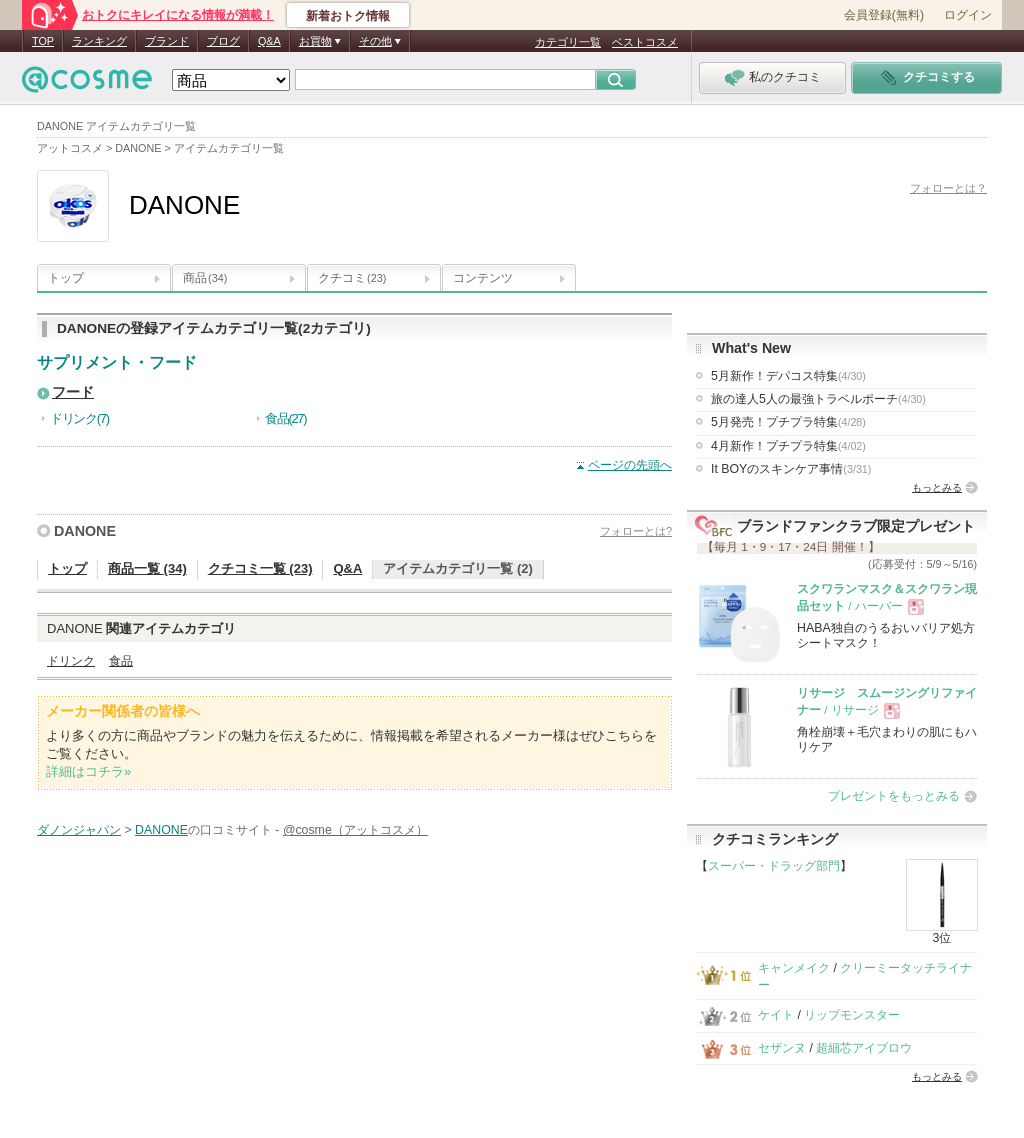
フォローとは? (636, 531)
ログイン (968, 15)
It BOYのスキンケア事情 (791, 469)
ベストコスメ (645, 42)
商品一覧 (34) (147, 568)
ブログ (223, 41)
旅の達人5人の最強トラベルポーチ (818, 399)
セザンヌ (782, 1048)
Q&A (269, 41)
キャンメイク (794, 968)
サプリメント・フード (117, 362)
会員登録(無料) (884, 15)
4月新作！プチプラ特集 (788, 446)
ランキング (99, 41)
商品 (205, 278)
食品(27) (285, 418)
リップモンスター (852, 1015)
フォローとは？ (948, 188)
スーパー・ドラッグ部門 (774, 866)
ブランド (167, 41)
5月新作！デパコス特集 (788, 376)
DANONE (85, 531)
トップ (66, 278)
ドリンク (71, 661)
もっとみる (937, 487)
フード (73, 392)
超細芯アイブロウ (864, 1048)
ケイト (776, 1015)
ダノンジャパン (79, 830)
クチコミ (352, 278)
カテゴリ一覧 (568, 42)
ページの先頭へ (630, 465)
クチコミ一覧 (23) (260, 568)
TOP (43, 41)
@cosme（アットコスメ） (355, 830)
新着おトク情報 (348, 16)
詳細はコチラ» (88, 771)
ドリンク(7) (79, 418)
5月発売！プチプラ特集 (788, 422)
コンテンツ (483, 278)
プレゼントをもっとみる (894, 796)
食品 (121, 661)
